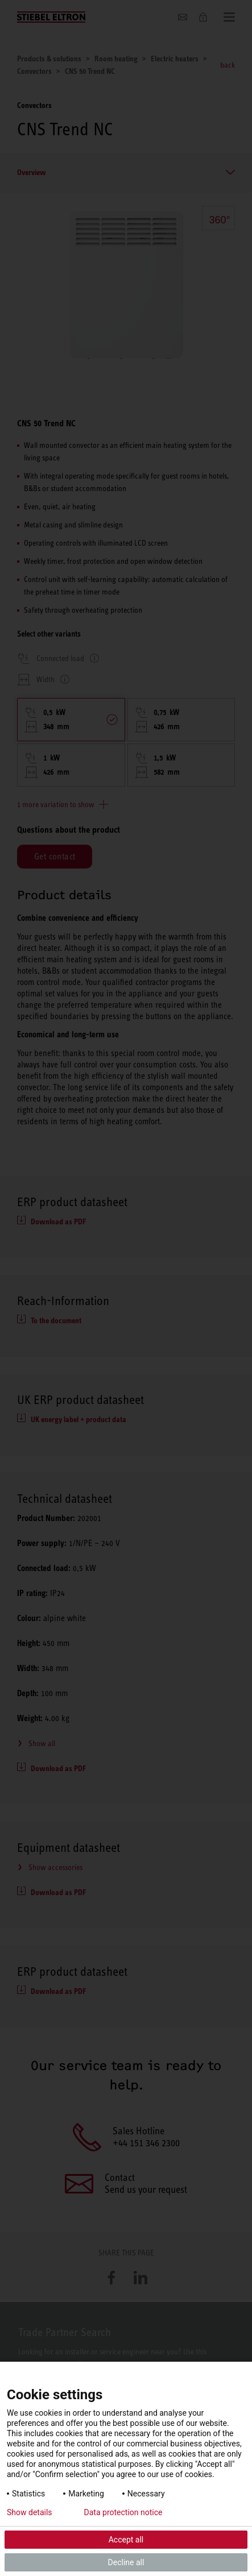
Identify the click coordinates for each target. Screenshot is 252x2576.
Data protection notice (123, 2512)
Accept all (126, 2539)
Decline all (126, 2562)
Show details (29, 2512)
